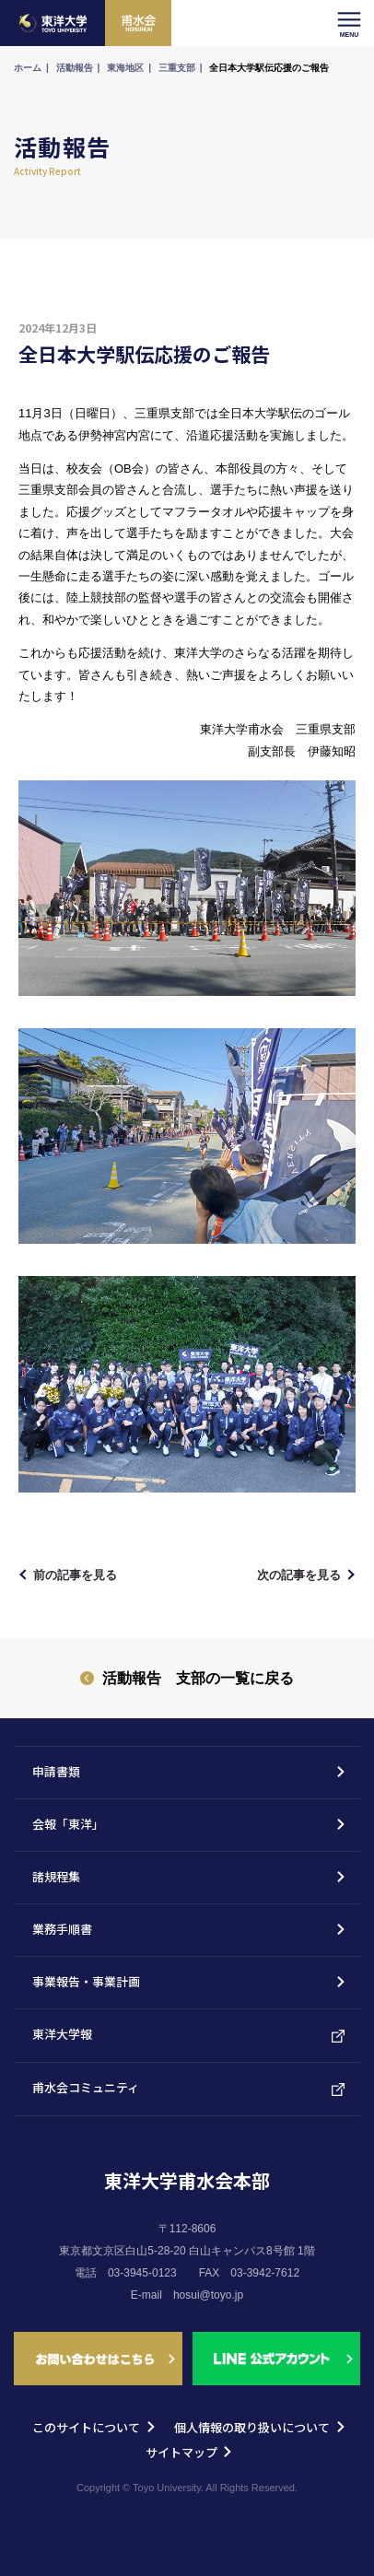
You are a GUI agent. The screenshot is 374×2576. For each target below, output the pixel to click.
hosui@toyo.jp (208, 2295)
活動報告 (74, 68)
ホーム (27, 68)
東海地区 (125, 68)
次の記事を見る (299, 1575)
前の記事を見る (75, 1575)
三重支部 (176, 68)
